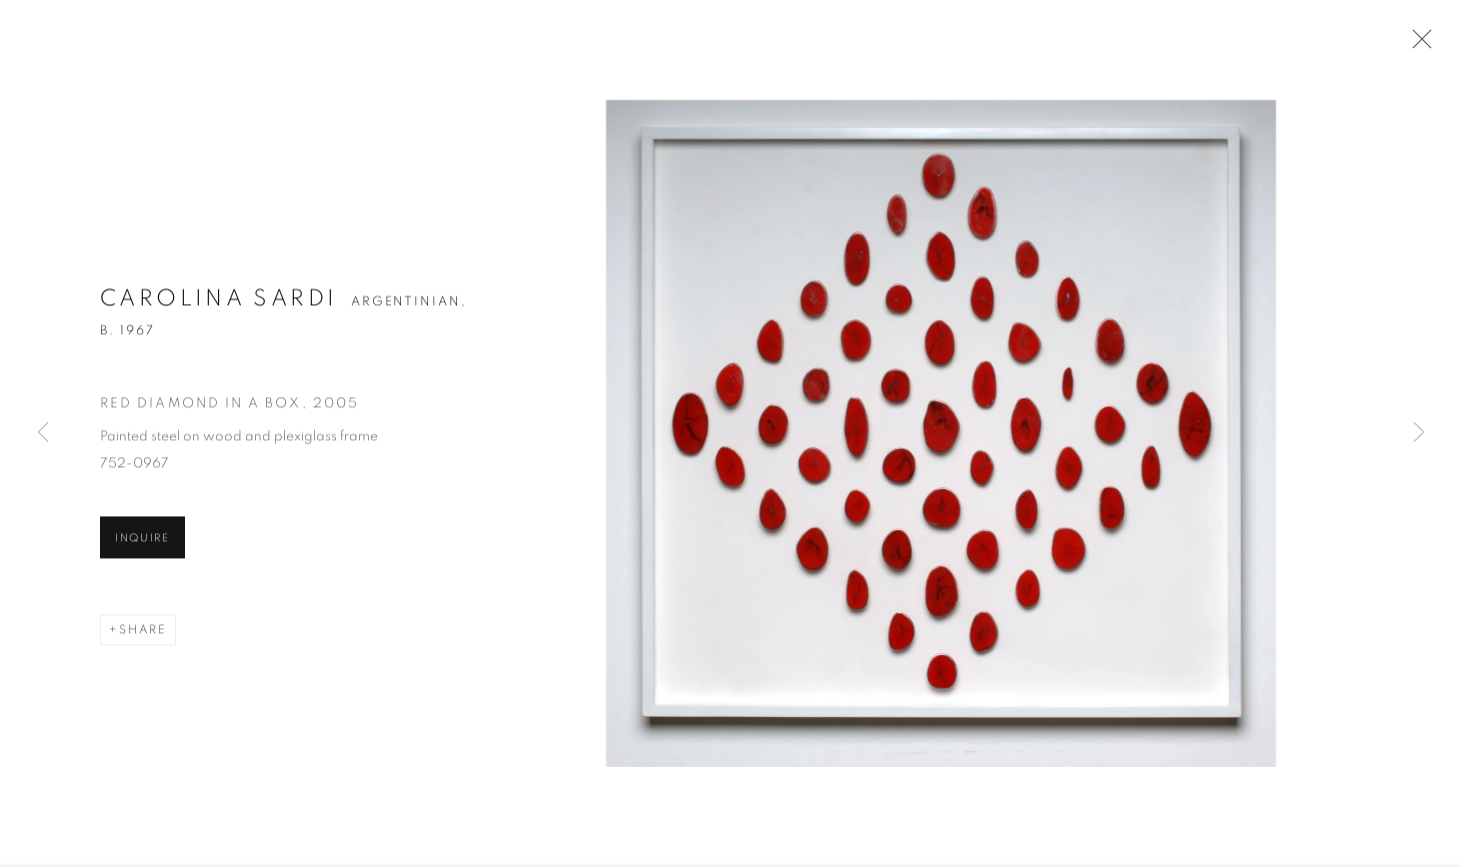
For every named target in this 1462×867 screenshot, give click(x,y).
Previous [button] (43, 433)
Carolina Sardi (218, 301)
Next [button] (1419, 433)
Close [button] (1417, 45)
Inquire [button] (142, 540)
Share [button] (143, 632)
